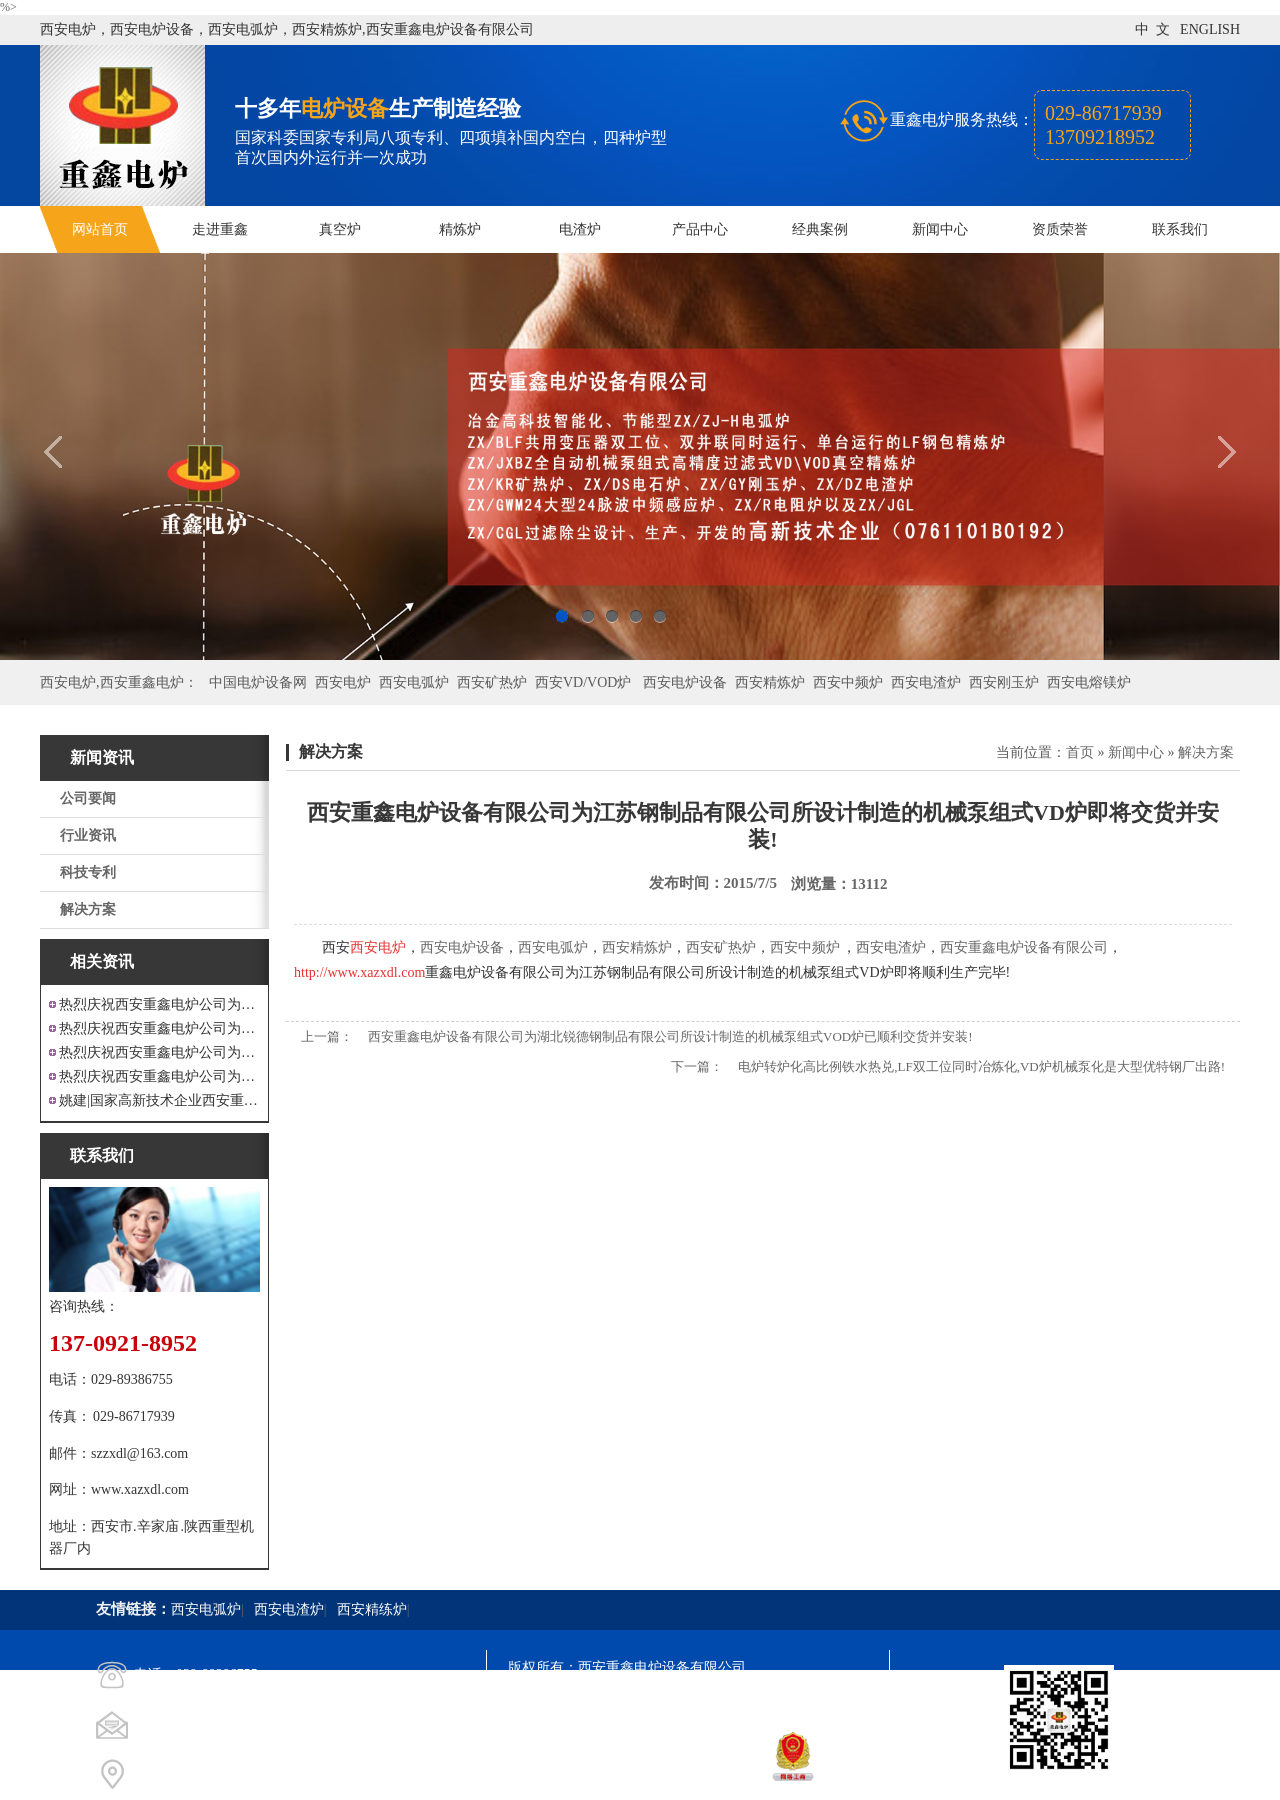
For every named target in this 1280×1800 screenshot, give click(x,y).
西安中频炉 (848, 682)
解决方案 (88, 909)
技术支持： (543, 1775)
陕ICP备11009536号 (651, 1703)
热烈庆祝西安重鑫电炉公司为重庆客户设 (159, 1052)
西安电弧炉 (414, 682)
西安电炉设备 (685, 682)
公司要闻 (88, 798)
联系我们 (1180, 229)
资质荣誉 (1060, 229)
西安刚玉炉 (1004, 682)
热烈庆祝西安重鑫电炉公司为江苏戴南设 (159, 1004)
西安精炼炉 (770, 682)
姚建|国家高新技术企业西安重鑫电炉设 (159, 1100)
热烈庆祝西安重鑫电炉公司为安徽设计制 (159, 1076)
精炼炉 (460, 229)
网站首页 (100, 229)
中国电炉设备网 (258, 682)
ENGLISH (1210, 29)
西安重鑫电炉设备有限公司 (1024, 947)
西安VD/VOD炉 (583, 682)
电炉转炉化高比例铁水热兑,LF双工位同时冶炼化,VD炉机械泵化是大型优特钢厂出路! (981, 1066)
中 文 (1152, 29)
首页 (1080, 752)
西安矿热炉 (492, 682)
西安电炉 (343, 682)
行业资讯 (88, 835)
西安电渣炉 (926, 682)
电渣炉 (580, 229)
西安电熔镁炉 (1089, 682)
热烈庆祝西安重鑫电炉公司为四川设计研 (159, 1028)
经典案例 (820, 229)
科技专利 (88, 872)
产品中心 (700, 229)
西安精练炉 (372, 1609)
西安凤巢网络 (620, 1775)
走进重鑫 (220, 229)
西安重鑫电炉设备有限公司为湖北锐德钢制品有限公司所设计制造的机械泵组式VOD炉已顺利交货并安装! (670, 1036)
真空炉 (340, 229)
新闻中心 (940, 229)
